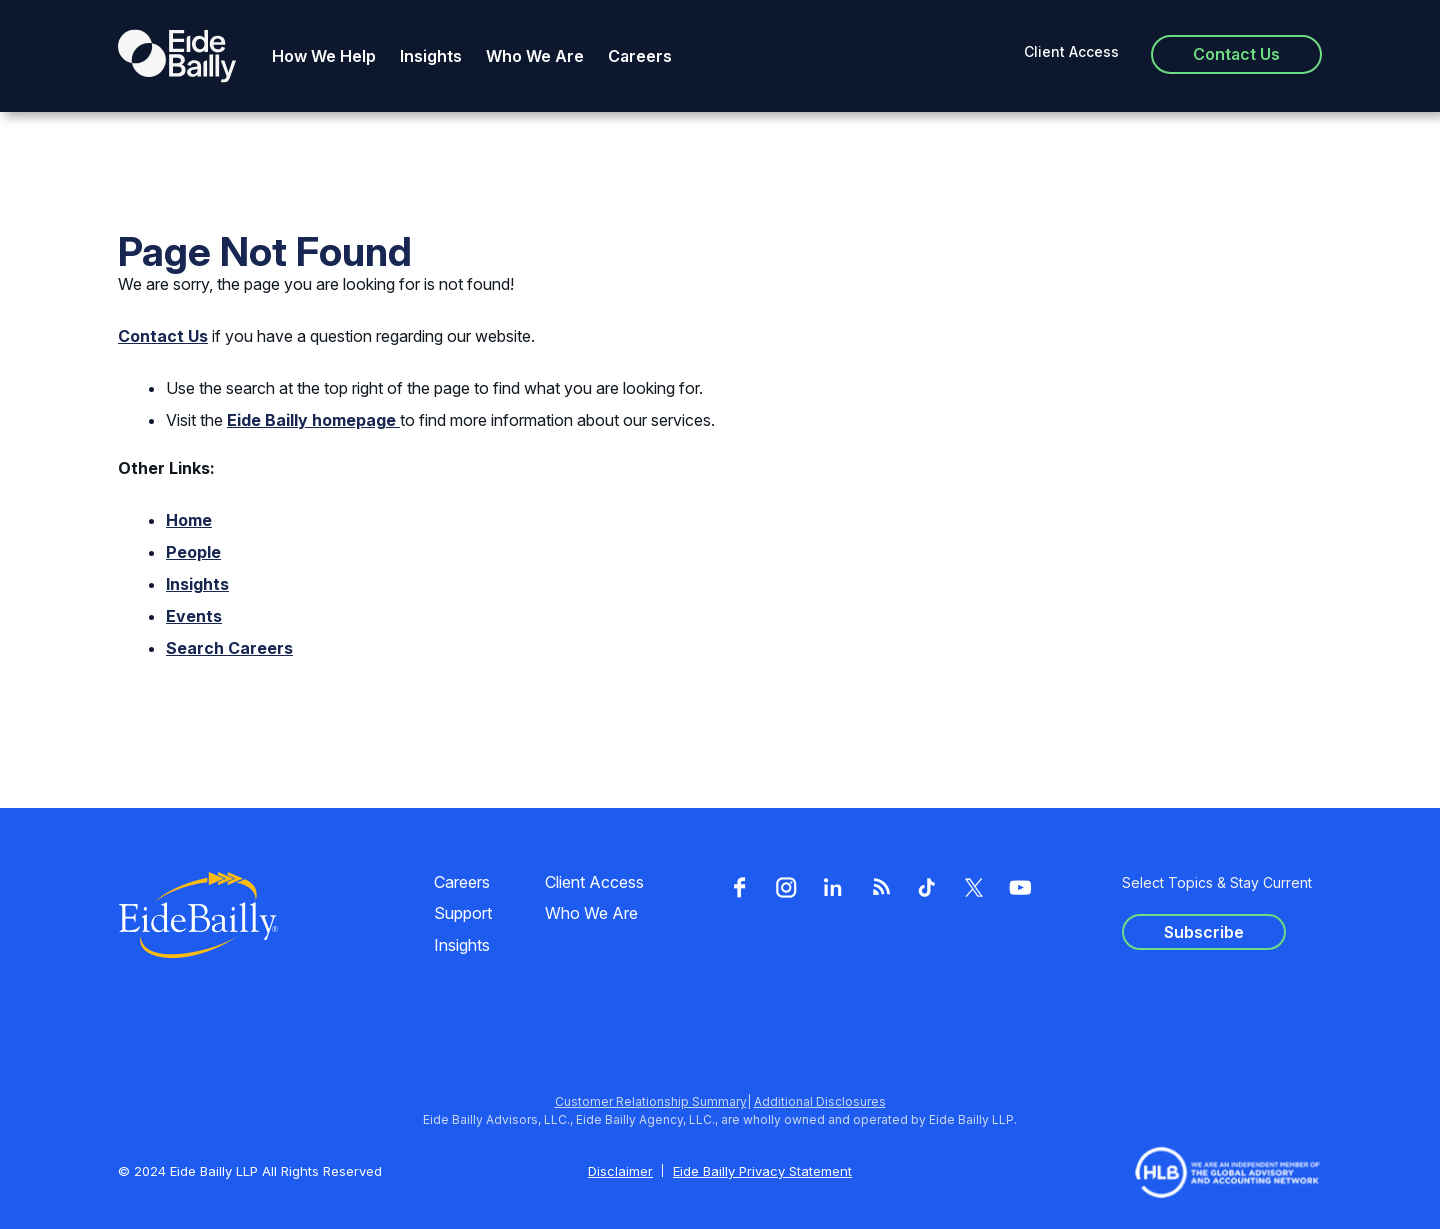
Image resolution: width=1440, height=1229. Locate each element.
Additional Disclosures (820, 1101)
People (193, 552)
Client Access (1071, 51)
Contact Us (163, 336)
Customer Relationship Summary (651, 1101)
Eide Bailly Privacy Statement (762, 1171)
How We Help (324, 56)
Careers (640, 56)
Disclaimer (620, 1171)
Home (189, 520)
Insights (431, 56)
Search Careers (229, 648)
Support (463, 913)
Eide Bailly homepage (313, 420)
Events (194, 616)
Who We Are (535, 56)
